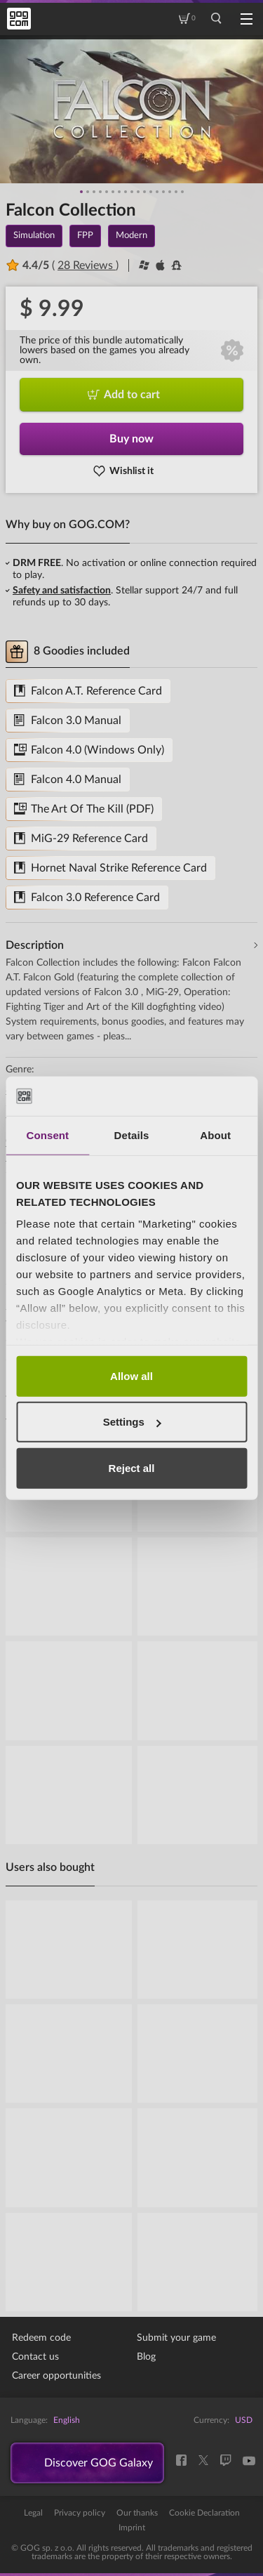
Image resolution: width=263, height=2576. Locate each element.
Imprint (132, 2527)
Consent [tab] (47, 1135)
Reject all (132, 1467)
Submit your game (176, 2338)
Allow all (131, 1375)
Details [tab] (131, 1135)
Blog (146, 2357)
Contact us (35, 2357)
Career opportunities (56, 2376)
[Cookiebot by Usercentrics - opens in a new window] (187, 1096)
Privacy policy (79, 2513)
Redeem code (41, 2338)
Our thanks (137, 2513)
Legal (33, 2513)
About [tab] (215, 1135)
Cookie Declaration (204, 2513)
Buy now (131, 439)
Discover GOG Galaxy (98, 2463)
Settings (132, 1422)
